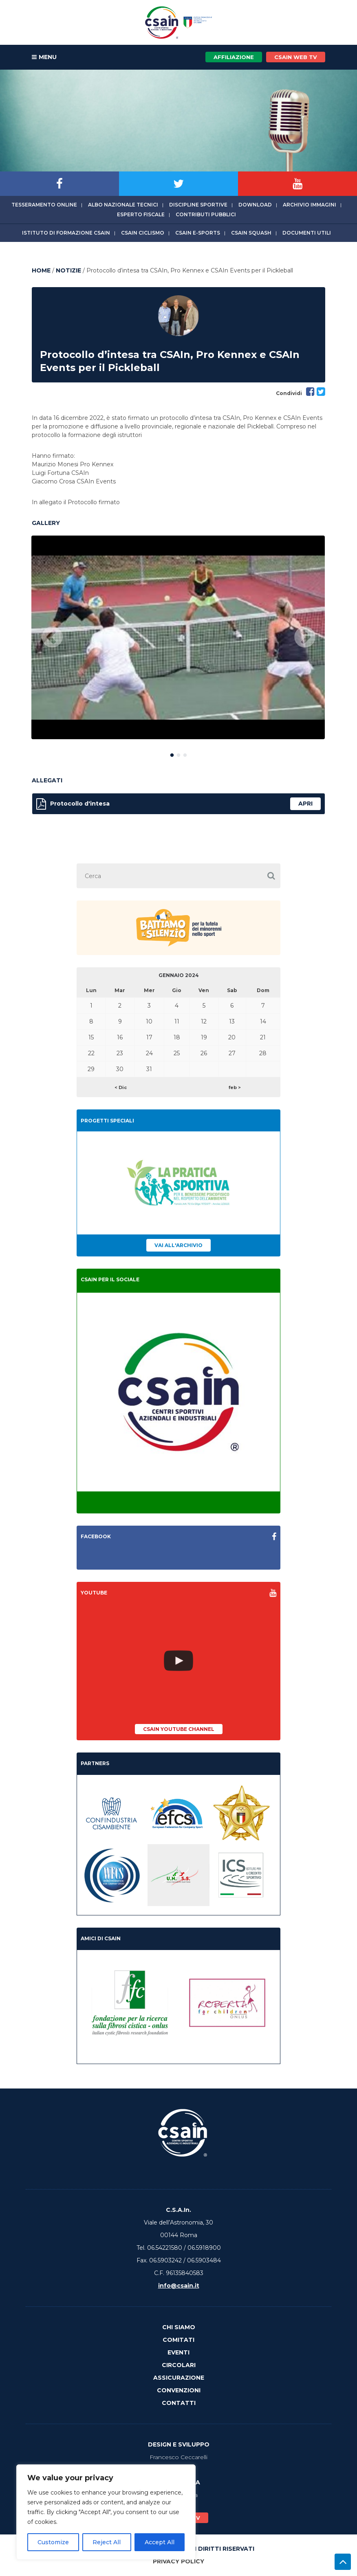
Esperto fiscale (141, 214)
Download (255, 205)
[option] (178, 637)
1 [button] (172, 753)
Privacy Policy (178, 2561)
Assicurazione (178, 2377)
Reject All (107, 2542)
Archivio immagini (309, 205)
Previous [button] (52, 638)
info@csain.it (178, 2285)
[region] (106, 2512)
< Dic (121, 1087)
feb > (235, 1087)
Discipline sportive (198, 205)
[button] (271, 875)
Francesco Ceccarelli (178, 2457)
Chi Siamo (178, 2327)
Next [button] (305, 638)
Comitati (178, 2339)
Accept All (159, 2542)
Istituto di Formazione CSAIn (66, 233)
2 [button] (178, 753)
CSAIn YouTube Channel (178, 1729)
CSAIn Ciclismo (142, 233)
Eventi (178, 2352)
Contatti (179, 2403)
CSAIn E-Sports (197, 233)
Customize (53, 2542)
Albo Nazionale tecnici (123, 205)
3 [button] (185, 753)
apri (305, 803)
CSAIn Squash (251, 233)
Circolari (179, 2365)
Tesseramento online (44, 205)
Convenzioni (179, 2390)
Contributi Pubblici (206, 214)
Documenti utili (306, 233)
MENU (44, 57)
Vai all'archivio (178, 1245)
